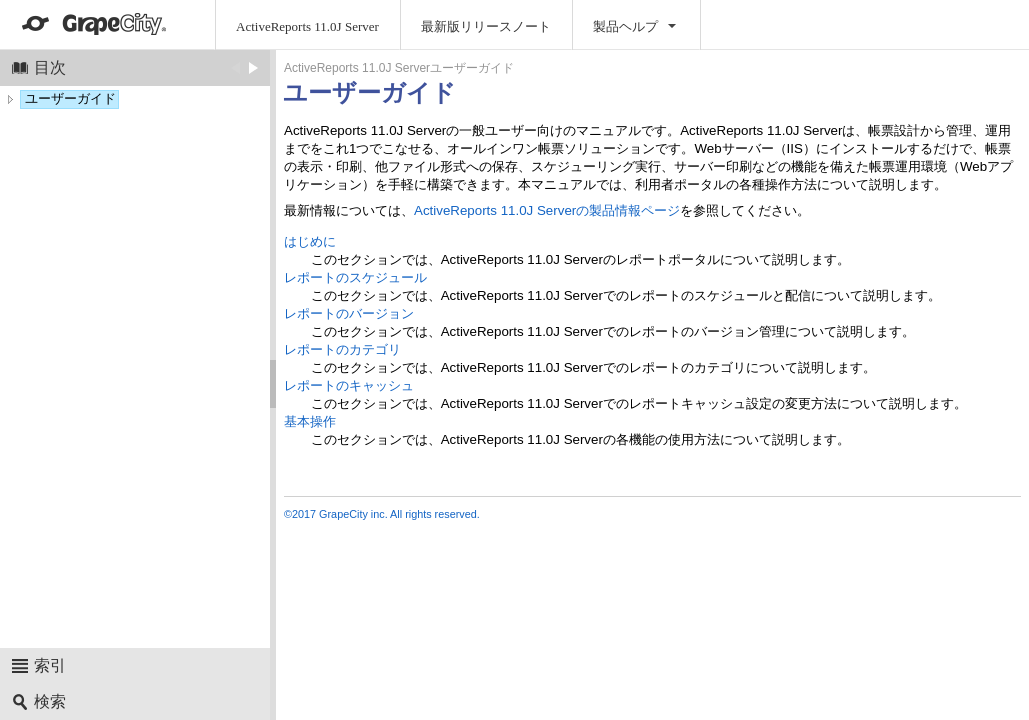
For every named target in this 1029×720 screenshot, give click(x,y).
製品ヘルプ (625, 26)
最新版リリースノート (486, 26)
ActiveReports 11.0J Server (307, 26)
